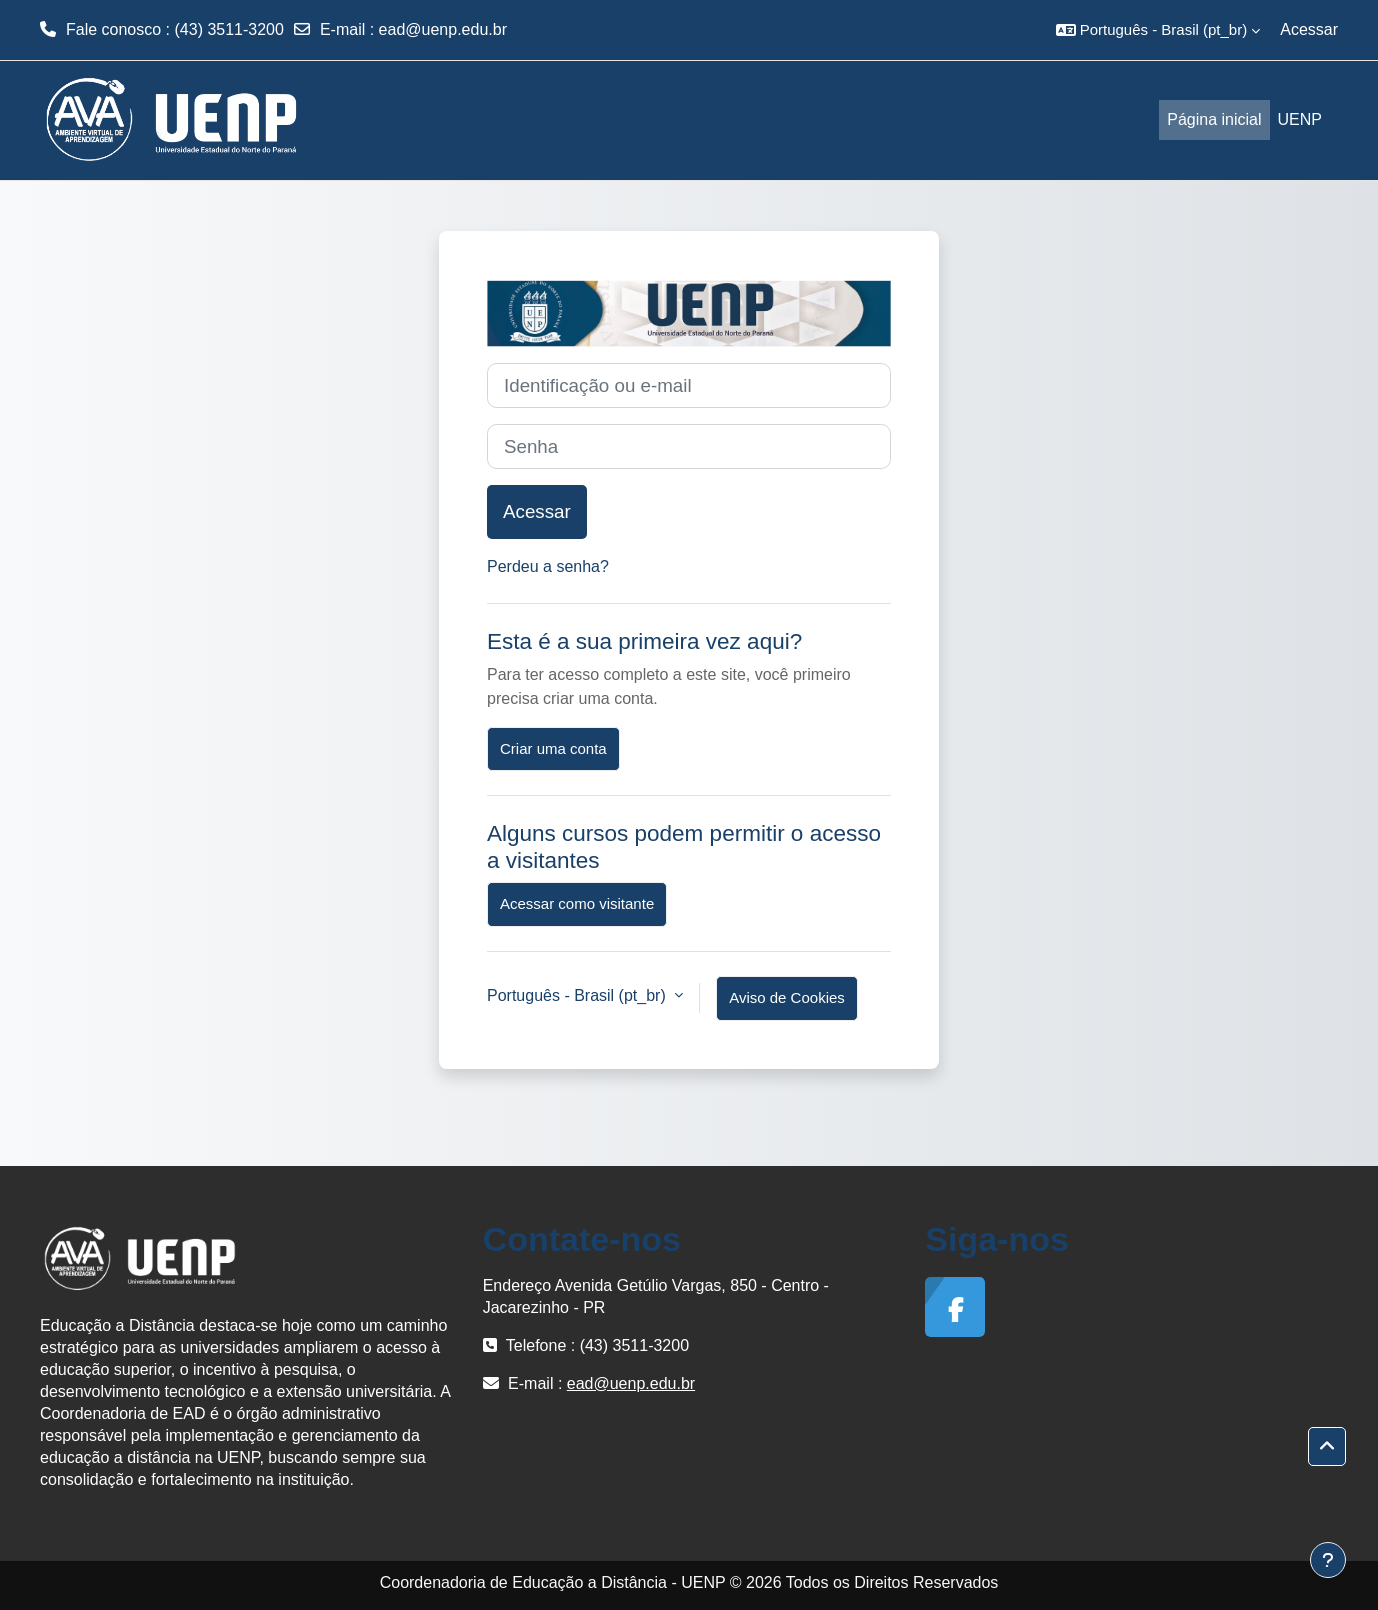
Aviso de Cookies (787, 997)
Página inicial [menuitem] (1214, 119)
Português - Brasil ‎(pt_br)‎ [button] (578, 995)
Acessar (1309, 29)
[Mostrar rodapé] (1328, 1560)
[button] (1158, 30)
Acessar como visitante (577, 903)
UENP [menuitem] (1300, 119)
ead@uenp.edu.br (443, 29)
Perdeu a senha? (548, 566)
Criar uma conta (553, 748)
